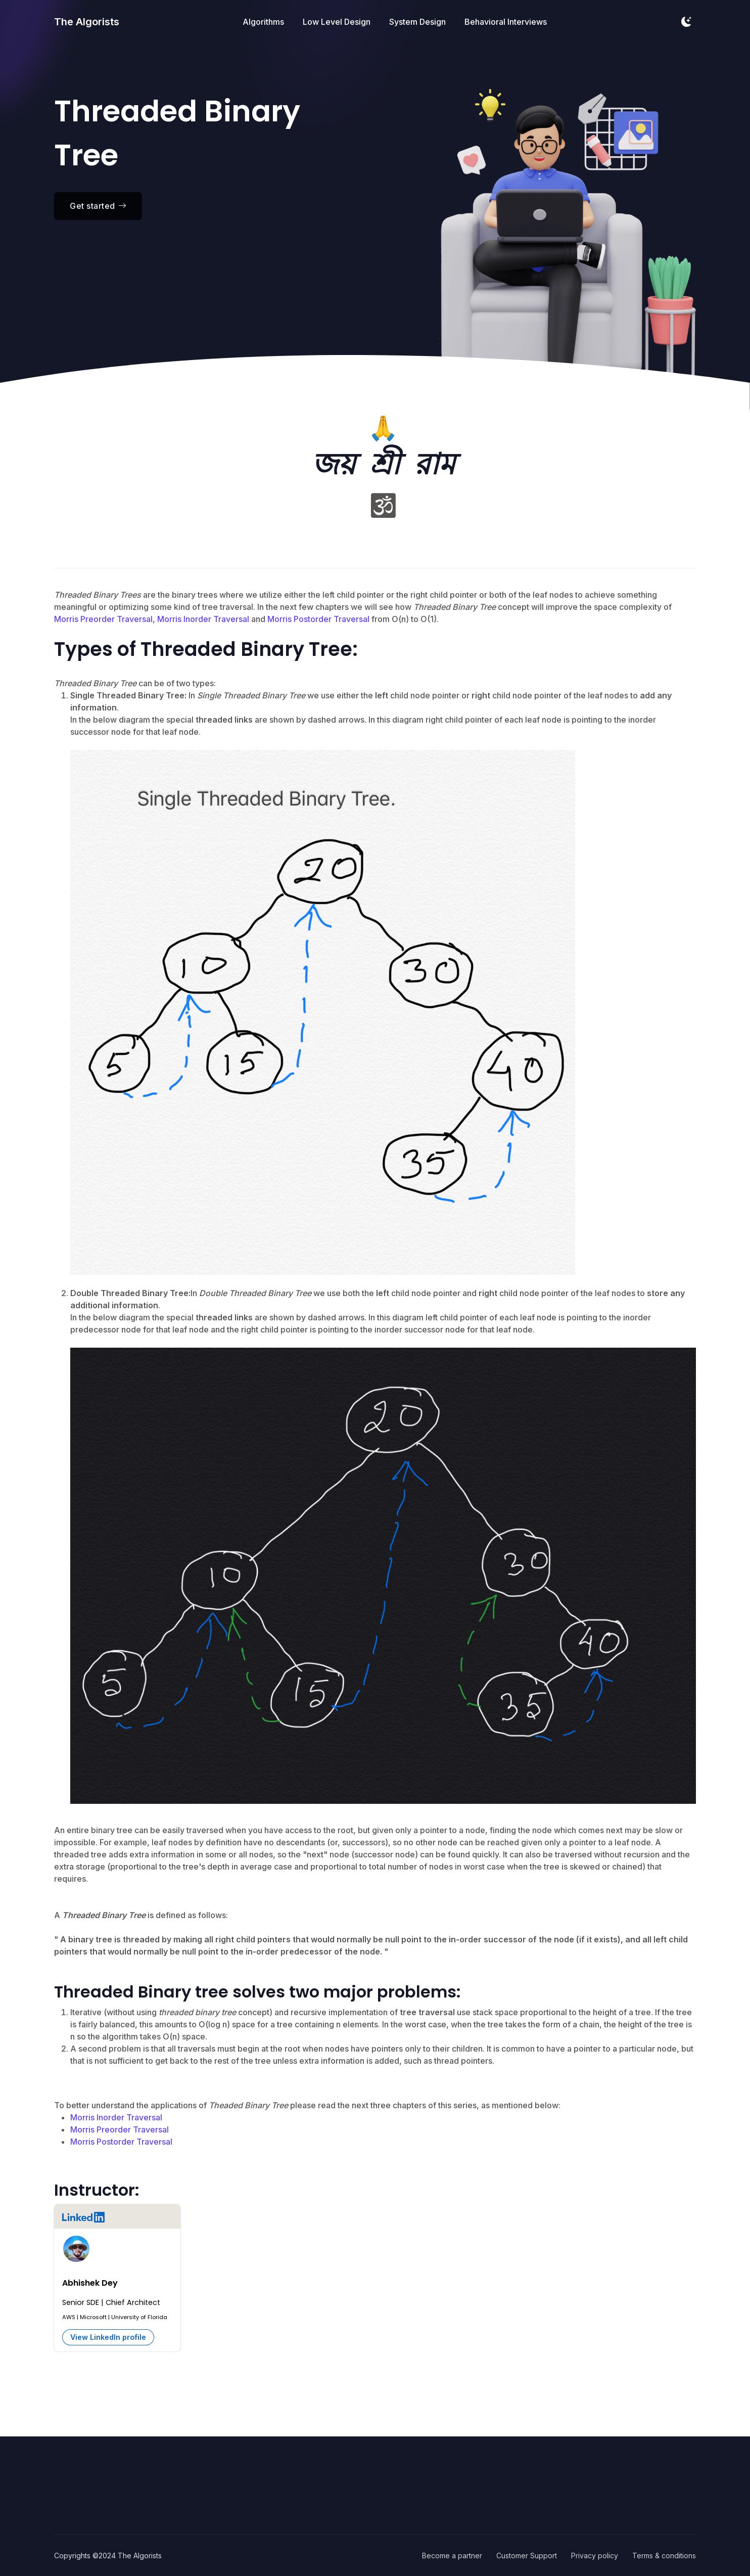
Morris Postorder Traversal (318, 619)
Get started (98, 206)
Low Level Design (336, 23)
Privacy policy (594, 2555)
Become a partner (452, 2555)
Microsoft (93, 2317)
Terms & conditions (664, 2555)
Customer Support (526, 2555)
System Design (417, 23)
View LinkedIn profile (108, 2337)
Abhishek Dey (90, 2283)
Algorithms (263, 23)
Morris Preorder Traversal (103, 619)
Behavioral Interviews (505, 23)
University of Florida (139, 2317)
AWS (68, 2317)
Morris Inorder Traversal (203, 619)
